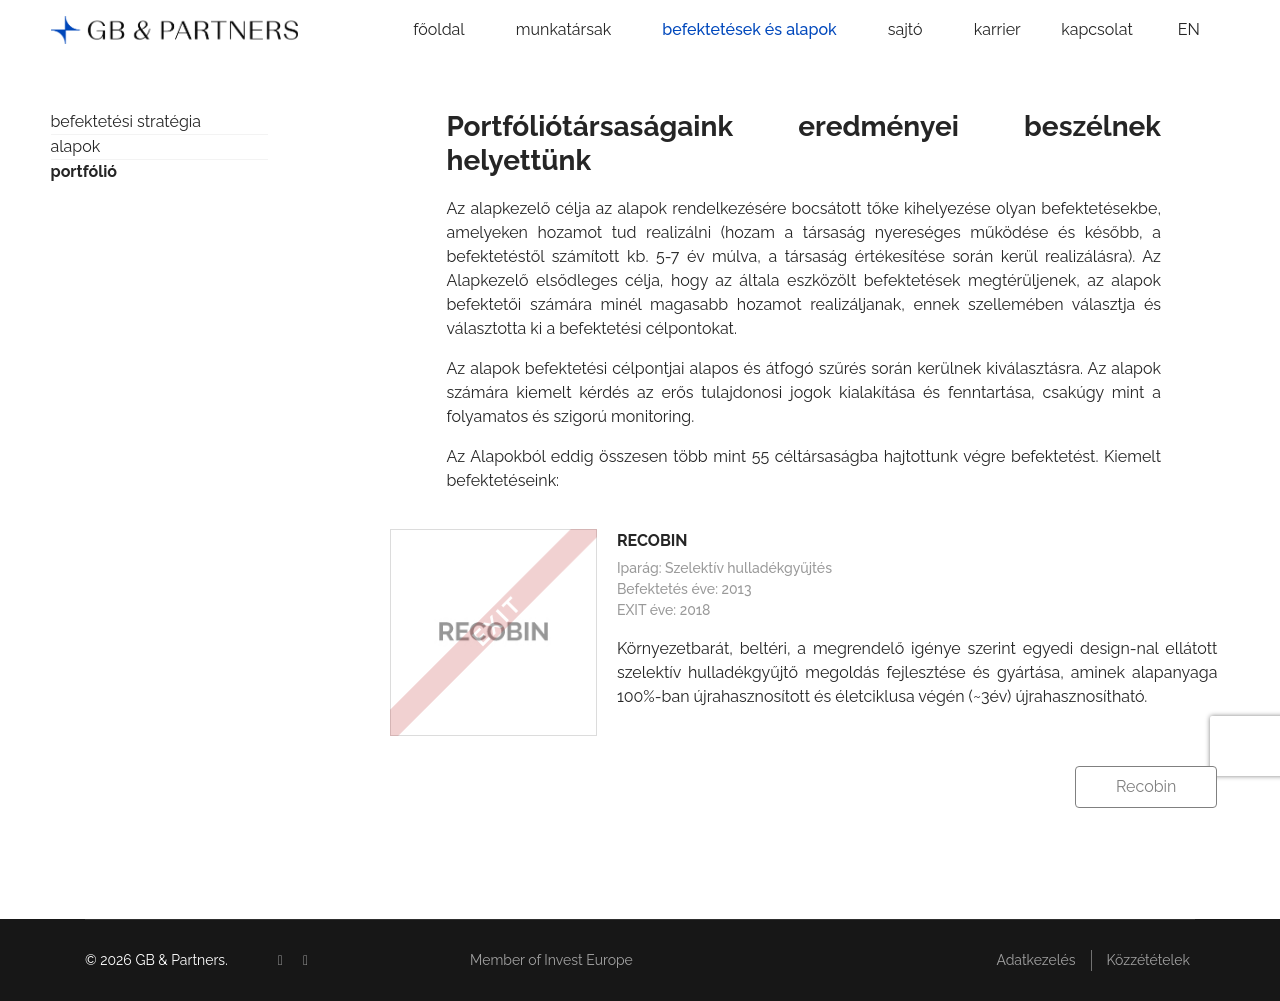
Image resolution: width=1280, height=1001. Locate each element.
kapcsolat (1096, 29)
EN (1189, 29)
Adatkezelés (1035, 960)
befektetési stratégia (126, 121)
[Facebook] (280, 960)
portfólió (84, 171)
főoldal (438, 29)
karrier (997, 29)
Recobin (1146, 786)
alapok (76, 146)
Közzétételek (1148, 960)
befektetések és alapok (749, 29)
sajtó (905, 29)
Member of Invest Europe (551, 960)
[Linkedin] (305, 960)
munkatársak (563, 29)
